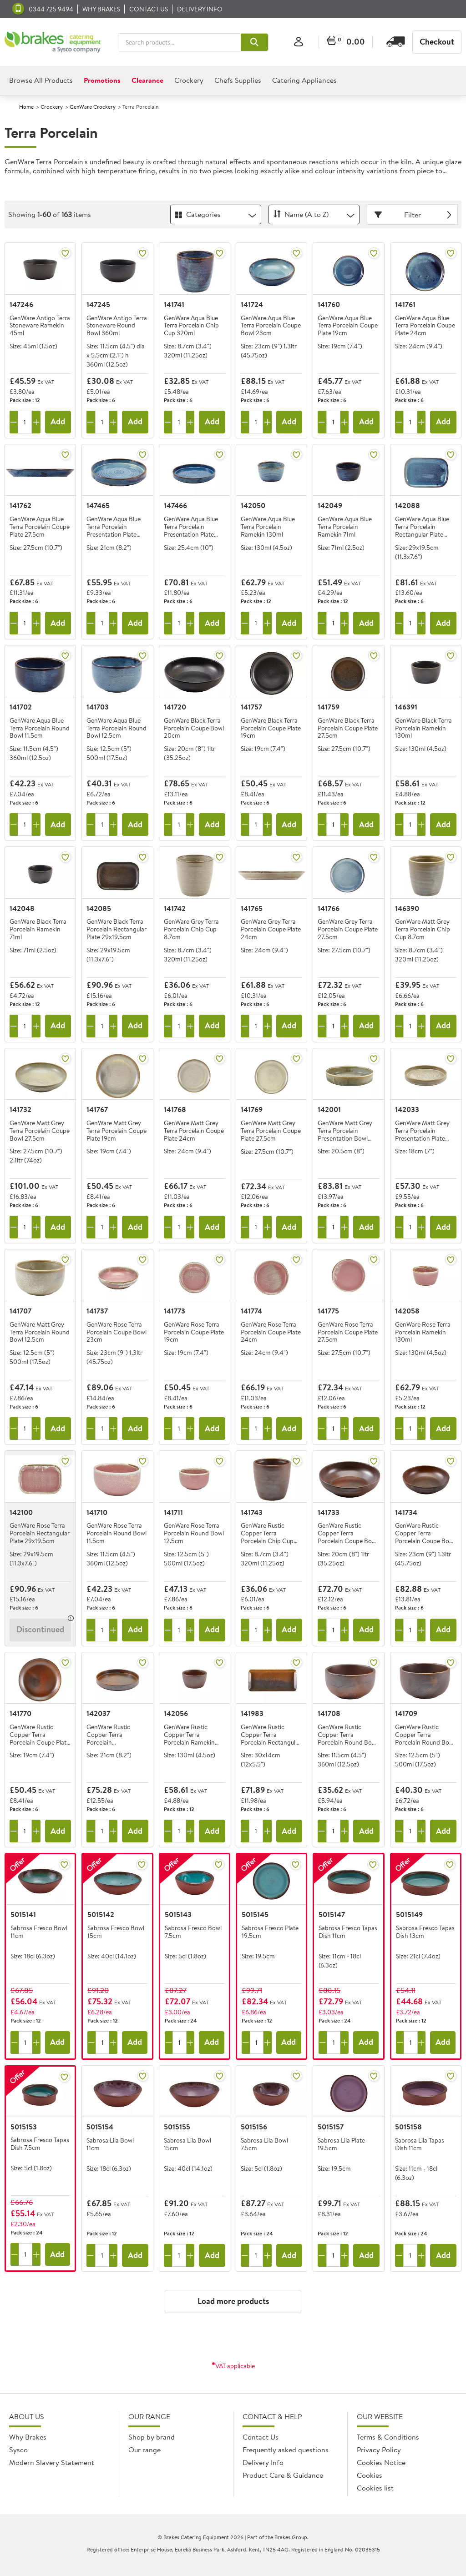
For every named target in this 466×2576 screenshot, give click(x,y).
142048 (22, 908)
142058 (407, 1311)
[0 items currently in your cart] (346, 42)
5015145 (255, 1914)
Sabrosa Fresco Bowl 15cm (115, 1932)
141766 (328, 908)
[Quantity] (25, 422)
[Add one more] (36, 422)
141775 (328, 1311)
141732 (20, 1109)
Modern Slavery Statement (51, 2462)
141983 (252, 1713)
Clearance (147, 80)
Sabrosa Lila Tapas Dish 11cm (419, 2145)
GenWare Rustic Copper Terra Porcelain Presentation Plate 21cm (111, 1734)
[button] (254, 42)
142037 (98, 1713)
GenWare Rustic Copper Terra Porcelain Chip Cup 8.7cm (267, 1533)
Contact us (148, 9)
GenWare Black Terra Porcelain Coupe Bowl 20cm (194, 728)
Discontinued (40, 1629)
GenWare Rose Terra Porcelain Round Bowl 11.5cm (116, 1533)
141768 (175, 1109)
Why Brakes (101, 9)
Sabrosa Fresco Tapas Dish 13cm (425, 1932)
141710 (96, 1512)
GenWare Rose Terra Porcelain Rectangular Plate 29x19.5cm (40, 1533)
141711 (173, 1512)
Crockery (188, 80)
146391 (406, 707)
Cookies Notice (381, 2462)
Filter (414, 215)
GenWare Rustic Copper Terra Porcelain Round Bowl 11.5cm (348, 1734)
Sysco (18, 2450)
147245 (98, 304)
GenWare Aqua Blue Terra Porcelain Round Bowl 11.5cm (40, 728)
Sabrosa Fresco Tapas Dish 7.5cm (39, 2144)
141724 (252, 304)
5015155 (177, 2127)
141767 (97, 1109)
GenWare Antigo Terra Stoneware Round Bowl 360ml (116, 325)
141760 (329, 304)
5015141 (23, 1914)
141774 (251, 1311)
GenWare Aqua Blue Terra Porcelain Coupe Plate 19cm (348, 325)
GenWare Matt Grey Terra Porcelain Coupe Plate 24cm (194, 1130)
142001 (329, 1109)
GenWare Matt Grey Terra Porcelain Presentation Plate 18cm (422, 1130)
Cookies (369, 2475)
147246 (21, 304)
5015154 (99, 2127)
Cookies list (375, 2488)
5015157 (331, 2127)
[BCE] (53, 42)
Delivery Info (200, 9)
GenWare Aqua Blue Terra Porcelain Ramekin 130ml (268, 526)
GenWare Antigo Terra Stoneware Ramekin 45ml (40, 325)
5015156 (254, 2127)
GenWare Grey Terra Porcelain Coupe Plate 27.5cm (348, 929)
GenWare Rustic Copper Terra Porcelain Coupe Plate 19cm (40, 1734)
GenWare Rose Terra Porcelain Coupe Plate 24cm (271, 1332)
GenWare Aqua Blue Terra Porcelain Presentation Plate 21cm (113, 526)
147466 (175, 505)
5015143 (178, 1914)
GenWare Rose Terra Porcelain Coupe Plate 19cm (194, 1332)
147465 (98, 505)
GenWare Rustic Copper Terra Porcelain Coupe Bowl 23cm (425, 1533)
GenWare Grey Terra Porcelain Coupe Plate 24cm (271, 929)
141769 (252, 1109)
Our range (144, 2450)
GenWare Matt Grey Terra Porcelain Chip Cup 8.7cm (422, 929)
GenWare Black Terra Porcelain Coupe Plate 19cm (271, 728)
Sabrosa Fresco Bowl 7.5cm (193, 1932)
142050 (253, 505)
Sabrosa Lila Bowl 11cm (110, 2145)
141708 (329, 1713)
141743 (252, 1512)
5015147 (332, 1914)
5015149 (409, 1914)
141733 (328, 1512)
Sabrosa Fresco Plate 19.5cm (270, 1932)
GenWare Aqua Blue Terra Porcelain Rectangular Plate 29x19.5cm (422, 526)
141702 (21, 707)
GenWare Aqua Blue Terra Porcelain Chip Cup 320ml (191, 325)
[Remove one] (14, 422)
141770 (20, 1713)
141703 (97, 707)
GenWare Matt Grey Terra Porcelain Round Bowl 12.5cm (40, 1332)
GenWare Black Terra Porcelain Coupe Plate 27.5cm (348, 728)
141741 (174, 304)
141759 (328, 707)
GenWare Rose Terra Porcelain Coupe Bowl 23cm (116, 1332)
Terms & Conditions (388, 2437)
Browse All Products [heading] (41, 80)
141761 (405, 304)
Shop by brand (151, 2437)
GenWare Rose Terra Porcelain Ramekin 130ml (423, 1332)
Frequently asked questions (286, 2450)
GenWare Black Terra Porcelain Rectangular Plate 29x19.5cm (116, 929)
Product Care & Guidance (283, 2475)
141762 (20, 505)
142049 (330, 505)
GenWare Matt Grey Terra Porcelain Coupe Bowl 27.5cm (40, 1130)
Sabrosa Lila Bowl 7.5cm (264, 2145)
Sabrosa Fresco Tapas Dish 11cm (348, 1932)
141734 (406, 1512)
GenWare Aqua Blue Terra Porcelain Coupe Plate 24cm (425, 325)
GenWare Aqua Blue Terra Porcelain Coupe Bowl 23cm (271, 325)
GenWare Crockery (93, 107)
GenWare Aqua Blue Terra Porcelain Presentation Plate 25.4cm (191, 526)
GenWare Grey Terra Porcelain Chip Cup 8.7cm (191, 929)
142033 (407, 1109)
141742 (175, 908)
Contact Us (261, 2437)
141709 (406, 1713)
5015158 (408, 2127)
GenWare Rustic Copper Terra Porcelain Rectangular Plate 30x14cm (271, 1734)
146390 (407, 908)
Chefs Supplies (237, 80)
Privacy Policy (379, 2450)
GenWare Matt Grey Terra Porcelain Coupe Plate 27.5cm (271, 1130)
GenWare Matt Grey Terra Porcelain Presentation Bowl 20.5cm (345, 1130)
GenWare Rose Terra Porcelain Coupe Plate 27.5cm (348, 1332)
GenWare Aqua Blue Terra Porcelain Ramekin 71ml (345, 526)
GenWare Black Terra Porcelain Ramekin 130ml (423, 728)
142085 (98, 908)
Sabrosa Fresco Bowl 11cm (38, 1932)
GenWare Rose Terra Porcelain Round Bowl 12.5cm (194, 1533)
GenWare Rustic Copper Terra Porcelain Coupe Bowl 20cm (348, 1533)
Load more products (233, 2301)
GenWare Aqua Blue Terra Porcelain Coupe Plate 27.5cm (40, 526)
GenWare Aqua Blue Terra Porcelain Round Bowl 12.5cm (116, 728)
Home (26, 107)
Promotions (102, 80)
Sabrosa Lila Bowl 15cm (187, 2145)
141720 (175, 707)
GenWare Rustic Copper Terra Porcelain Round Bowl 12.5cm (425, 1734)
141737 (97, 1311)
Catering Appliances (304, 80)
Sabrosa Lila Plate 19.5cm (341, 2145)
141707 (20, 1311)
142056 (176, 1713)
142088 (407, 505)
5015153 (23, 2127)
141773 (174, 1311)
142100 (21, 1512)
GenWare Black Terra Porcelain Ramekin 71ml (38, 929)
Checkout (437, 41)
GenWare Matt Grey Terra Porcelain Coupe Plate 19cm (116, 1130)
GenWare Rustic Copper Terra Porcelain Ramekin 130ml (189, 1734)
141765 (252, 908)
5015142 (100, 1914)
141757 (251, 707)
